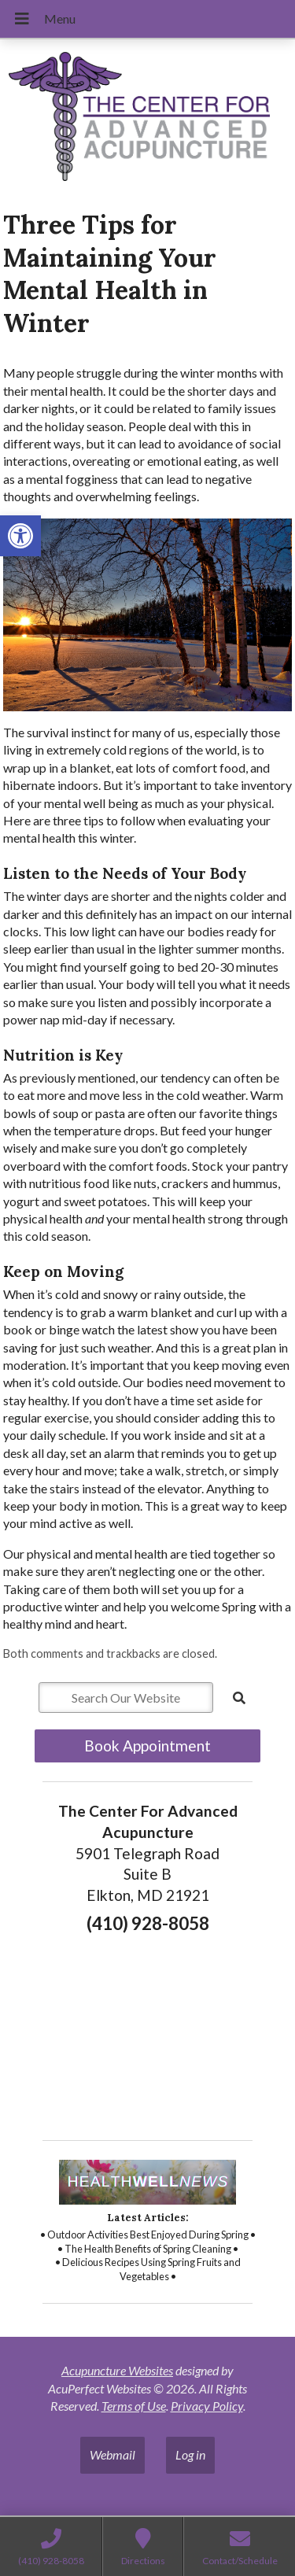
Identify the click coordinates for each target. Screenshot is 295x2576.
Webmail (112, 2454)
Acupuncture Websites (117, 2370)
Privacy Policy (207, 2405)
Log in (190, 2454)
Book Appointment (147, 1745)
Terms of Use (133, 2405)
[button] (20, 535)
